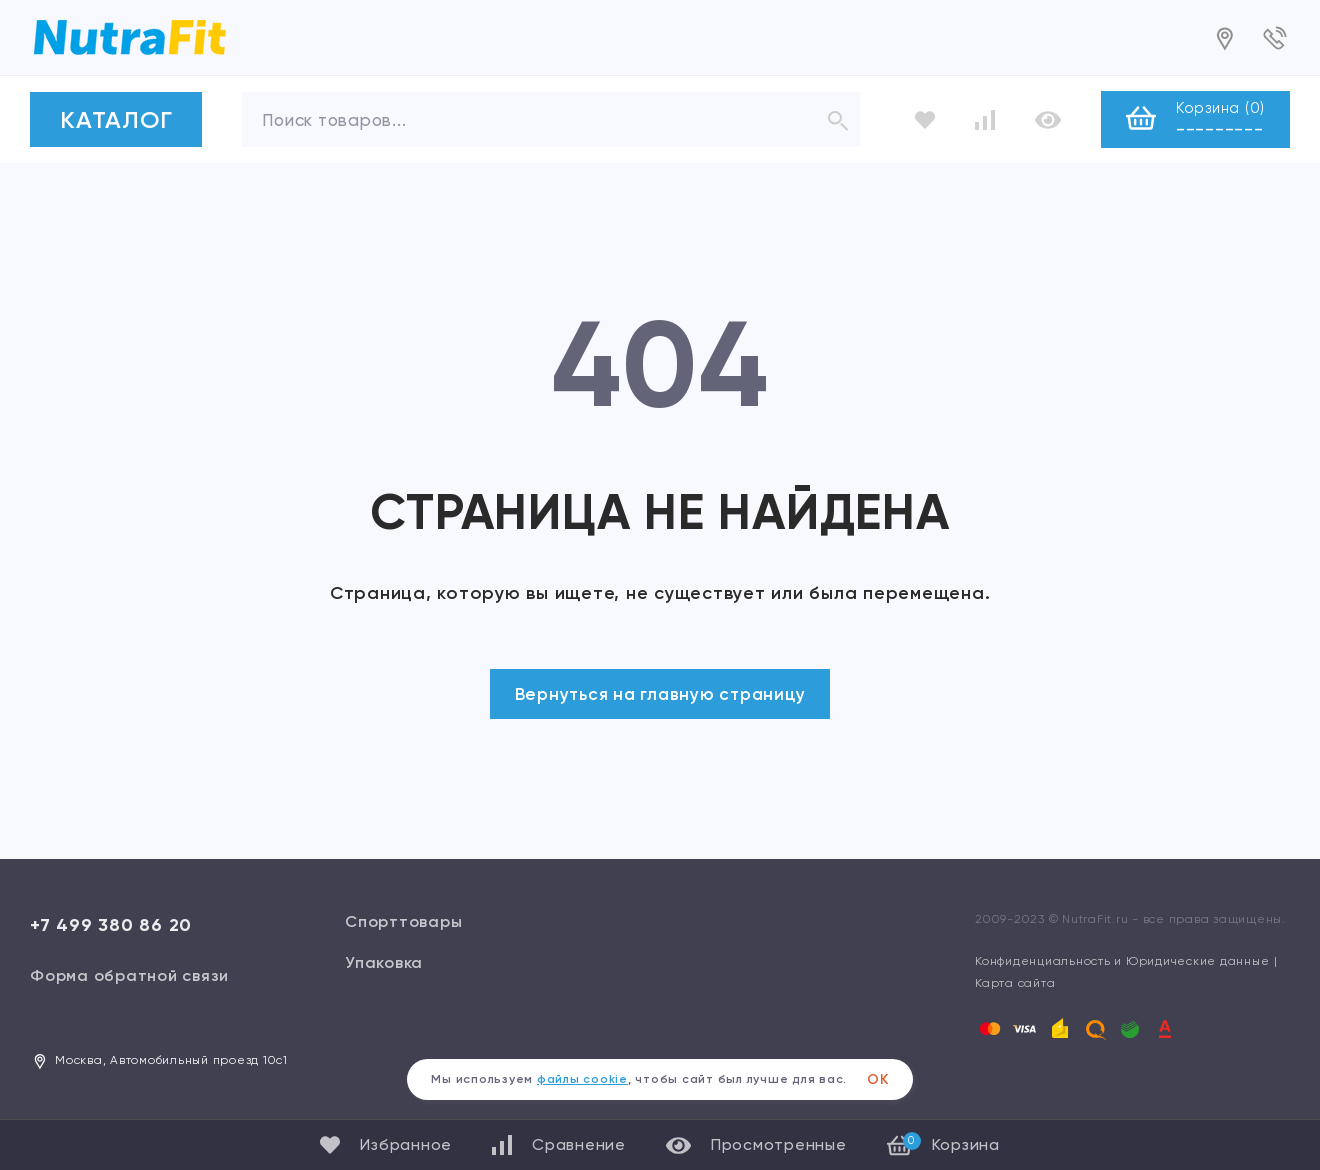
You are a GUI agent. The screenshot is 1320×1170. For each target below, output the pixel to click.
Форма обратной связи (129, 975)
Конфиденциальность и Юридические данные (1122, 961)
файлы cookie (582, 1079)
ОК (878, 1079)
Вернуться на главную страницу (660, 694)
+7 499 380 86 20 (111, 925)
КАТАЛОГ (116, 119)
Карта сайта (1015, 983)
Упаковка (384, 962)
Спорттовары (403, 921)
